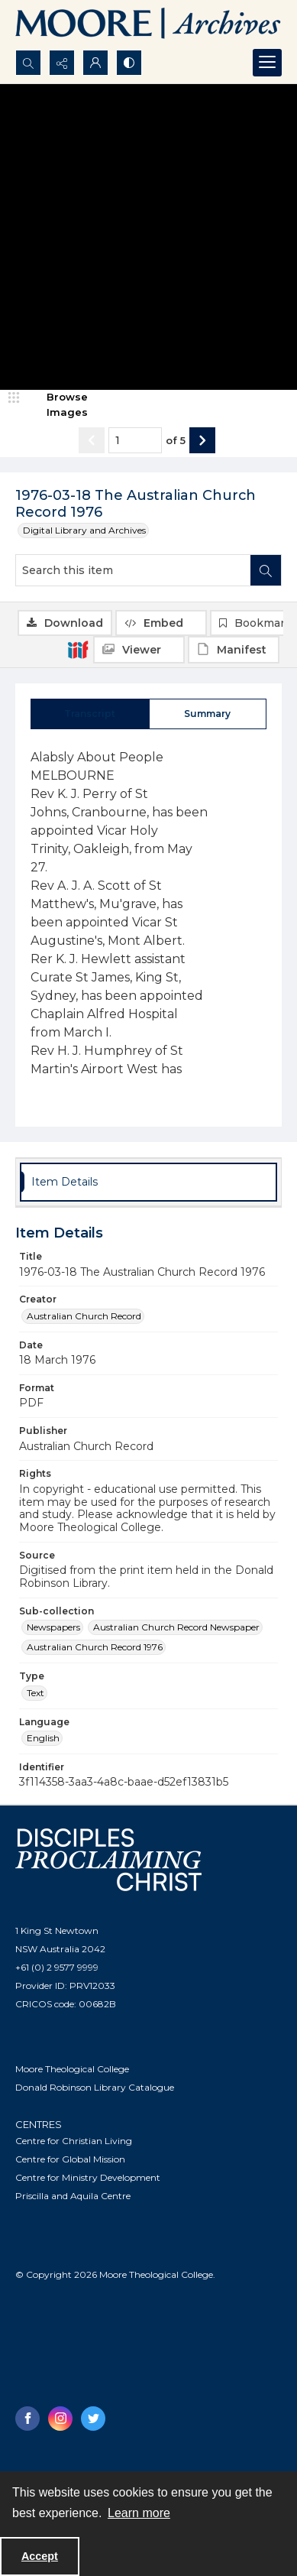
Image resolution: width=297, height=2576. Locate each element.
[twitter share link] (93, 2418)
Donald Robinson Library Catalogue (94, 2087)
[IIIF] (78, 649)
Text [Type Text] (35, 1692)
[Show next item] (202, 440)
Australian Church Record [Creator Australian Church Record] (84, 1316)
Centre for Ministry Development (87, 2177)
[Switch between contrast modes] (129, 62)
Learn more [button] (139, 2512)
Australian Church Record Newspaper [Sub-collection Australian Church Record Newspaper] (176, 1627)
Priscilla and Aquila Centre (73, 2195)
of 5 (176, 440)
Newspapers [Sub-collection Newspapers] (53, 1627)
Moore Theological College (72, 2069)
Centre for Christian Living (73, 2140)
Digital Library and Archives (84, 530)
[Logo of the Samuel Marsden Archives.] (148, 25)
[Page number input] (135, 440)
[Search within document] (265, 570)
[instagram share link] (60, 2418)
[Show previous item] (92, 440)
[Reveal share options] (62, 62)
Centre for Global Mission (70, 2159)
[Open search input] (28, 62)
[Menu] (267, 62)
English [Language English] (43, 1738)
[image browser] (57, 405)
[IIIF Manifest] (233, 649)
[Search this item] (133, 570)
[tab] (90, 713)
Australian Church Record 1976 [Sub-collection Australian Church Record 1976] (95, 1647)
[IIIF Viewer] (139, 649)
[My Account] (95, 62)
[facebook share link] (27, 2418)
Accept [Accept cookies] (39, 2556)
